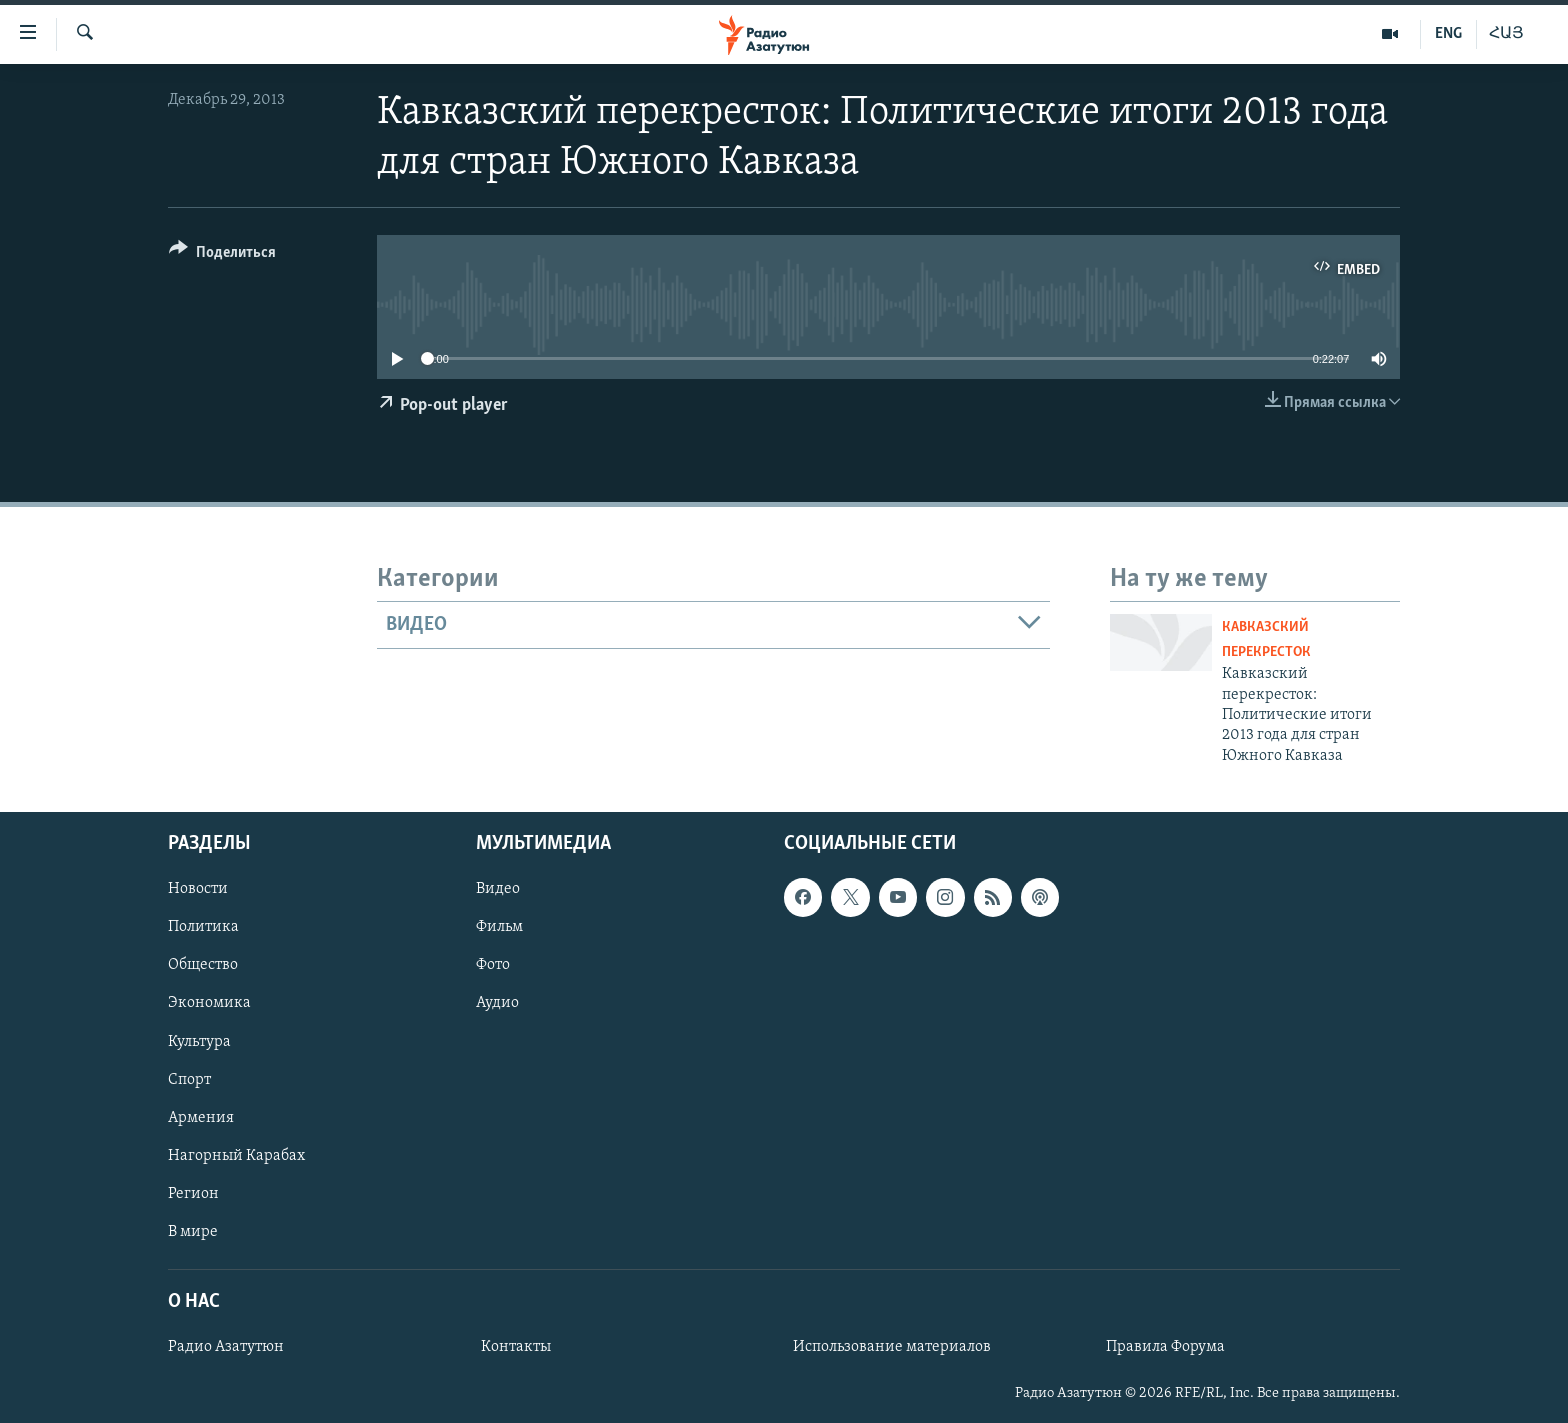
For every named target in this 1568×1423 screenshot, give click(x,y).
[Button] (222, 255)
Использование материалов (892, 1347)
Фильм (499, 927)
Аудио (497, 1004)
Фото (493, 966)
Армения (201, 1118)
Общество (203, 966)
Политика (203, 927)
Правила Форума (1165, 1347)
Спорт (189, 1080)
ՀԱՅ (1506, 34)
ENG (1448, 34)
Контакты (516, 1347)
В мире (193, 1232)
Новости (198, 889)
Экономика (209, 1004)
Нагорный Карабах (236, 1156)
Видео (498, 889)
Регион (193, 1194)
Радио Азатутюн (226, 1347)
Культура (199, 1042)
